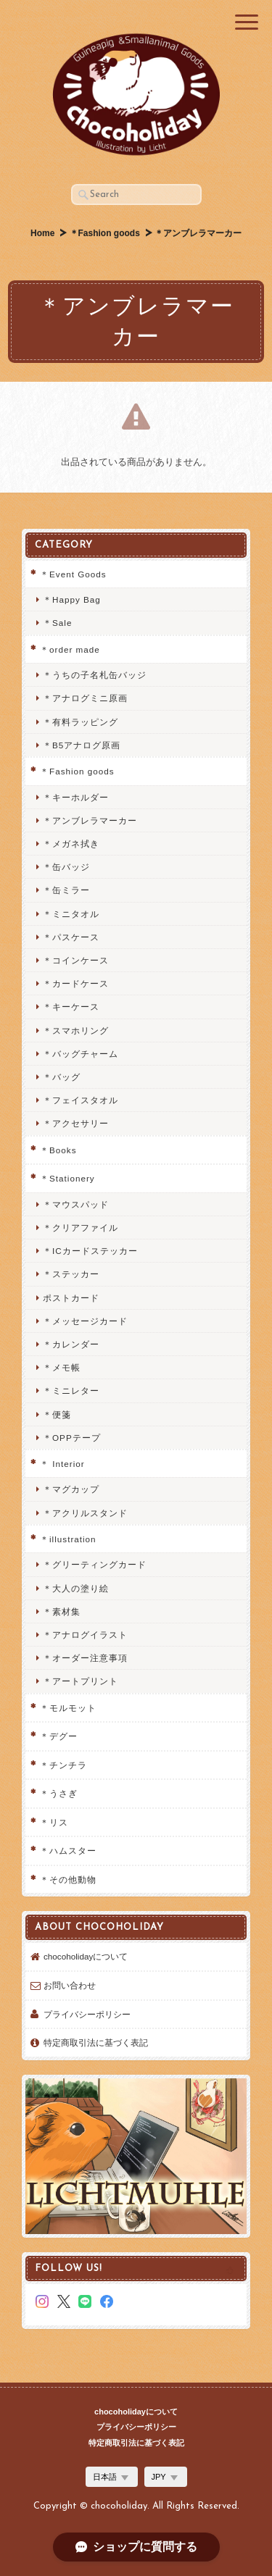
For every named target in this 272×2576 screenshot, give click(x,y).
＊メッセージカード (85, 1321)
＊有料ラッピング (80, 722)
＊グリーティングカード (95, 1564)
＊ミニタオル (71, 914)
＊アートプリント (80, 1681)
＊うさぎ (59, 1793)
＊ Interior (62, 1463)
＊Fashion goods (105, 233)
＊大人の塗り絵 (76, 1588)
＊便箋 (57, 1414)
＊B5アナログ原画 (81, 745)
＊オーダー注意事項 (85, 1658)
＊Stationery (67, 1178)
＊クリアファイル (80, 1227)
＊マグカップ (71, 1489)
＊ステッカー (71, 1274)
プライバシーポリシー (87, 2014)
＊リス (54, 1822)
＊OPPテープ (72, 1437)
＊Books (58, 1150)
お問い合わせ (70, 1985)
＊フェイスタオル (80, 1100)
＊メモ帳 (62, 1367)
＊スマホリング (76, 1030)
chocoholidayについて (86, 1956)
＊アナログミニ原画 (85, 698)
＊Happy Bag (72, 599)
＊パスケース (71, 937)
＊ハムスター (68, 1850)
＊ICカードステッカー (90, 1250)
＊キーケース (71, 1006)
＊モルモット (68, 1708)
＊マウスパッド (76, 1204)
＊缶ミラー (66, 890)
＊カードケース (76, 983)
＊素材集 (62, 1611)
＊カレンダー (71, 1344)
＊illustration (68, 1539)
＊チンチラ (63, 1765)
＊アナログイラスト (85, 1634)
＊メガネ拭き (71, 843)
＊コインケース (76, 960)
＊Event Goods (73, 574)
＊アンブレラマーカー (90, 820)
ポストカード (71, 1297)
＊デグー (59, 1736)
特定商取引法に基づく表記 (96, 2042)
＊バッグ (62, 1077)
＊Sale (57, 622)
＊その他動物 (68, 1879)
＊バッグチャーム (80, 1053)
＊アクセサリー (76, 1123)
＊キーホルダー (76, 797)
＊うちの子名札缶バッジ (95, 674)
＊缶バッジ (66, 866)
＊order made (70, 649)
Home (42, 233)
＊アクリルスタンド (85, 1513)
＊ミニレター (71, 1390)
